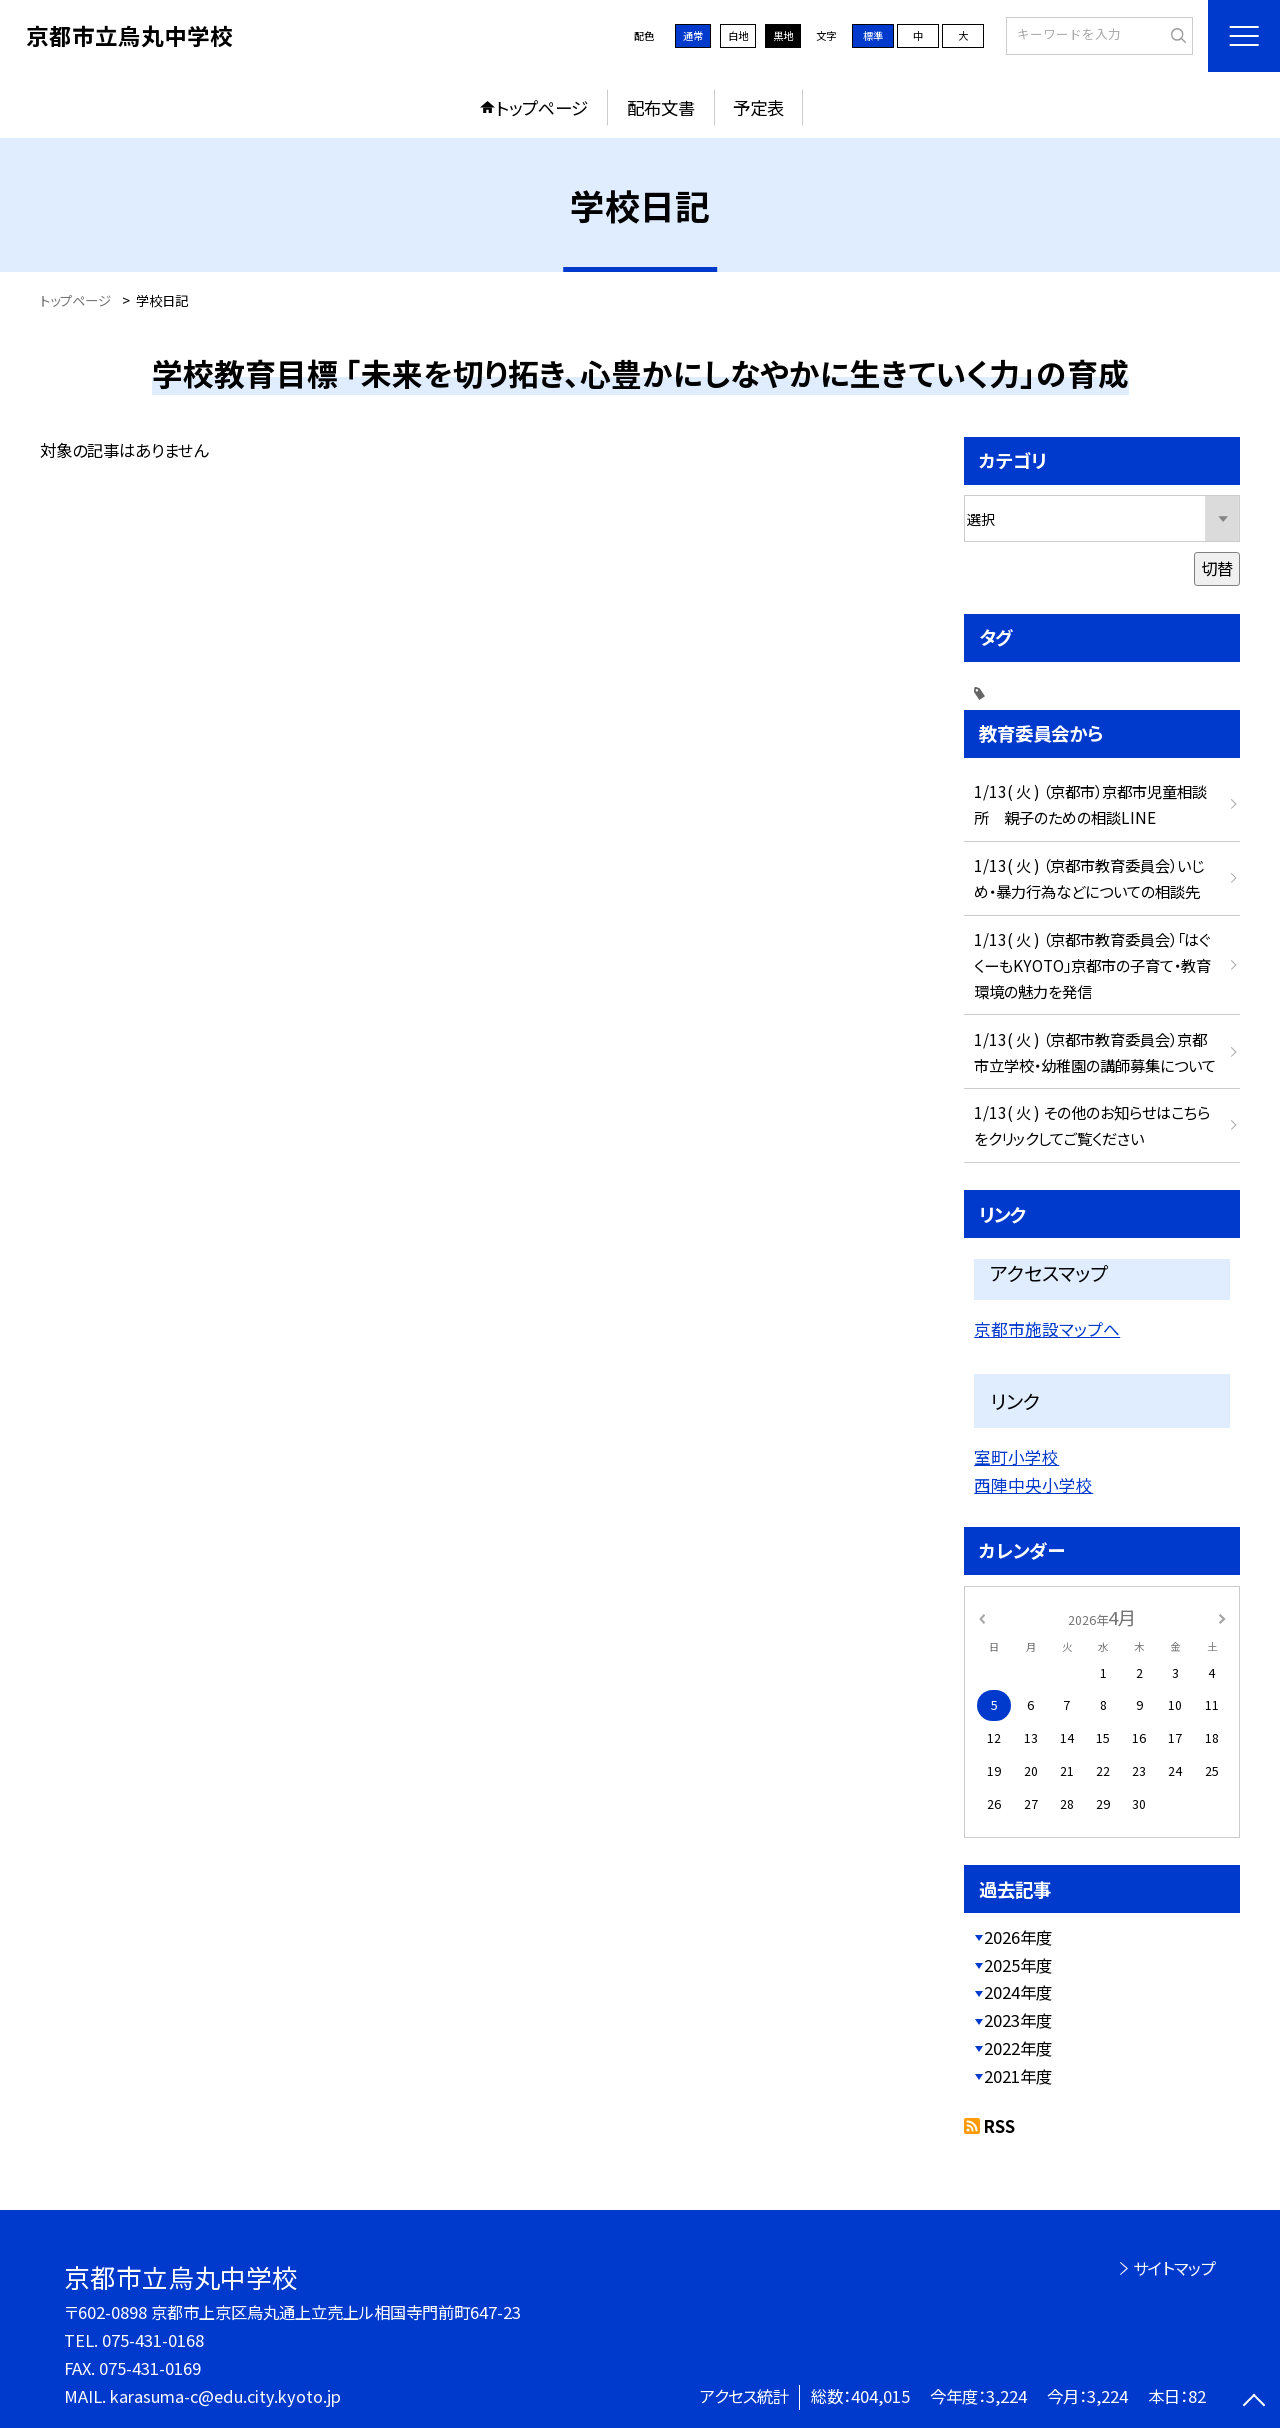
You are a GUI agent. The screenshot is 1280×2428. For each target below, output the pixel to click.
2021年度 (1018, 2076)
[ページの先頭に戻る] (1254, 2402)
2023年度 (1018, 2020)
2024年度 (1018, 1992)
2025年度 (1018, 1965)
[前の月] (982, 1617)
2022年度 (1018, 2048)
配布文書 (661, 107)
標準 (873, 35)
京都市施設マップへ (1047, 1329)
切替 (1217, 568)
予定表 (758, 107)
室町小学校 (1016, 1457)
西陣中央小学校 (1033, 1485)
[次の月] (1222, 1617)
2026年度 (1018, 1937)
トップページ (542, 107)
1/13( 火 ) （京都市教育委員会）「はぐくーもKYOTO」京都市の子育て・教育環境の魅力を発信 (1092, 965)
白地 (738, 35)
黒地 (783, 35)
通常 (693, 35)
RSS (999, 2126)
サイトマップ (1174, 2268)
